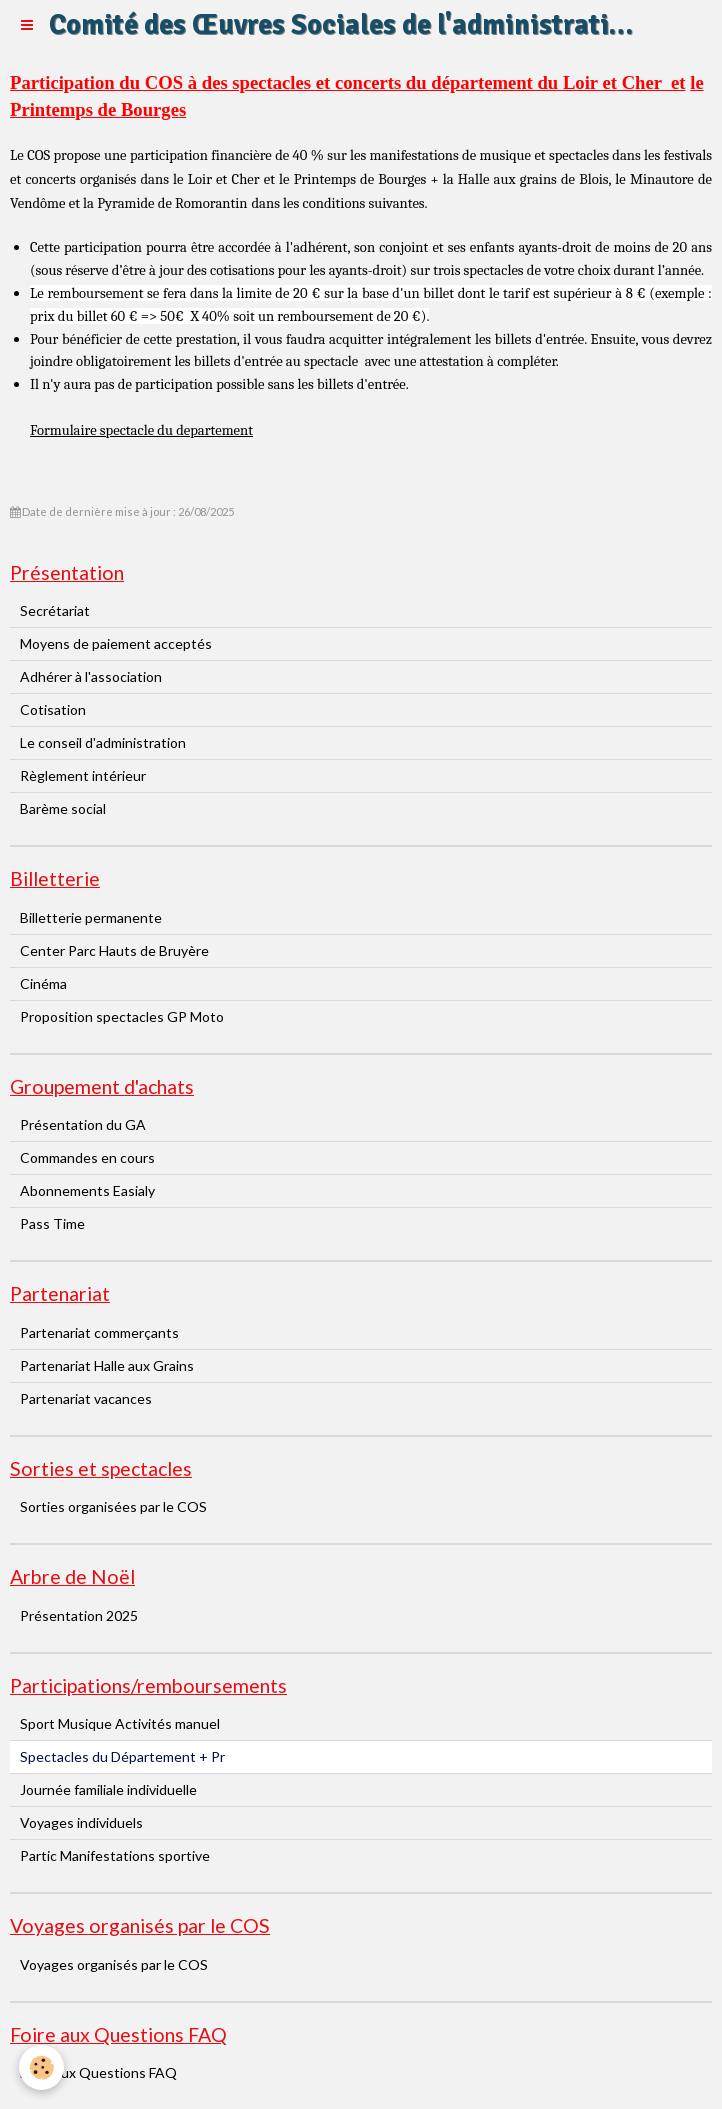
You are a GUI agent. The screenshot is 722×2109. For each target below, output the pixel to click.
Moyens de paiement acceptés (116, 643)
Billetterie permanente (91, 917)
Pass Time (52, 1223)
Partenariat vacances (86, 1398)
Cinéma (43, 983)
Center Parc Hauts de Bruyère (114, 950)
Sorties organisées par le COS (113, 1506)
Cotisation (53, 709)
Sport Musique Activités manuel (120, 1723)
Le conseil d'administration (103, 742)
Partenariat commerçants (99, 1332)
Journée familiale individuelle (108, 1789)
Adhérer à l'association (91, 676)
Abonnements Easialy (87, 1190)
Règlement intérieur (83, 775)
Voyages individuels (81, 1822)
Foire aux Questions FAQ (98, 2072)
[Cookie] (42, 2067)
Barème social (63, 808)
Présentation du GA (83, 1124)
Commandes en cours (87, 1157)
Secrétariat (55, 610)
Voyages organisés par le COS (114, 1964)
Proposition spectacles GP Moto (122, 1016)
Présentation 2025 (79, 1615)
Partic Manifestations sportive (115, 1855)
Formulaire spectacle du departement (141, 430)
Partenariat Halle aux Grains (107, 1365)
